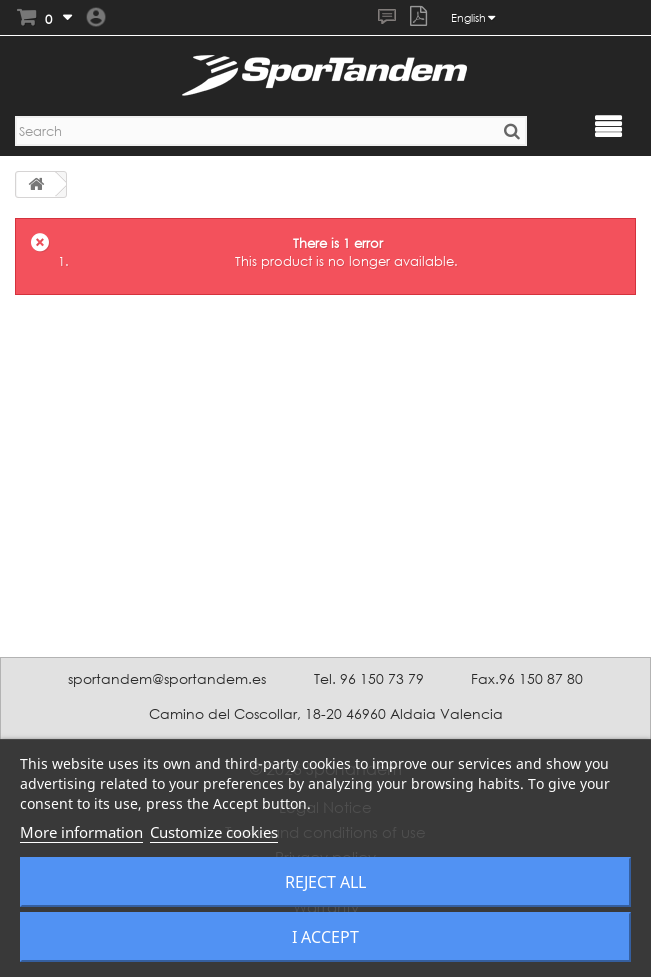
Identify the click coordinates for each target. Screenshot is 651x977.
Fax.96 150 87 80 (527, 678)
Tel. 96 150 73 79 (369, 678)
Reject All (325, 882)
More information (81, 832)
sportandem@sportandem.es (167, 678)
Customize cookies (214, 832)
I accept (325, 937)
